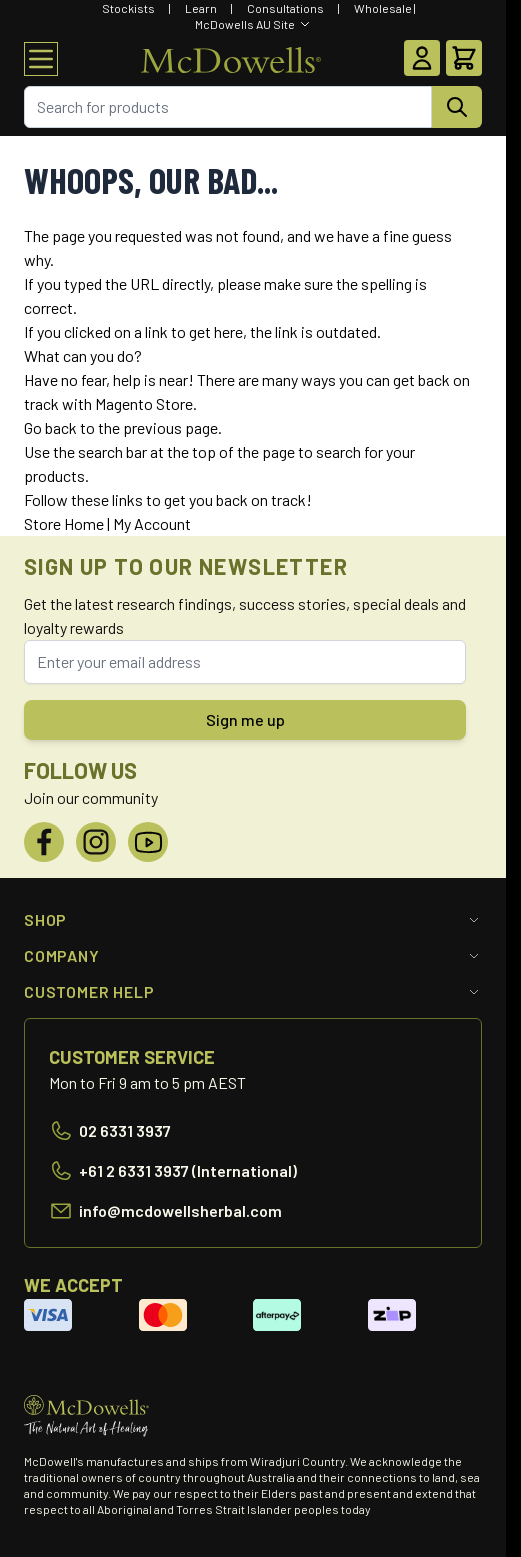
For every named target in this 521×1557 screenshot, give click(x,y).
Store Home (64, 523)
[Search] (457, 107)
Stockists (128, 8)
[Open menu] (41, 59)
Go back (50, 427)
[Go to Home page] (231, 59)
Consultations (285, 8)
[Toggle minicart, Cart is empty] (464, 58)
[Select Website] (253, 24)
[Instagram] (96, 842)
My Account (152, 523)
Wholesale (383, 8)
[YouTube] (148, 842)
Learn (201, 8)
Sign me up (245, 719)
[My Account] (422, 58)
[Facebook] (44, 842)
